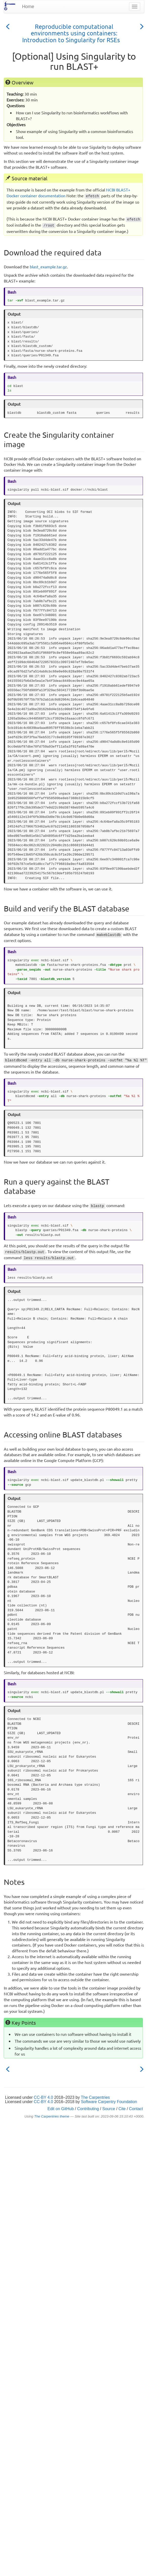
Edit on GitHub (60, 2109)
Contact (136, 2109)
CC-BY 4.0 (43, 2097)
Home (28, 6)
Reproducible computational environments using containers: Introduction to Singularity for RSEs (71, 33)
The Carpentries (95, 2097)
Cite (122, 2109)
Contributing (88, 2109)
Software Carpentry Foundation (109, 2102)
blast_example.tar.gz (48, 266)
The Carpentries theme (51, 2116)
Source (108, 2109)
